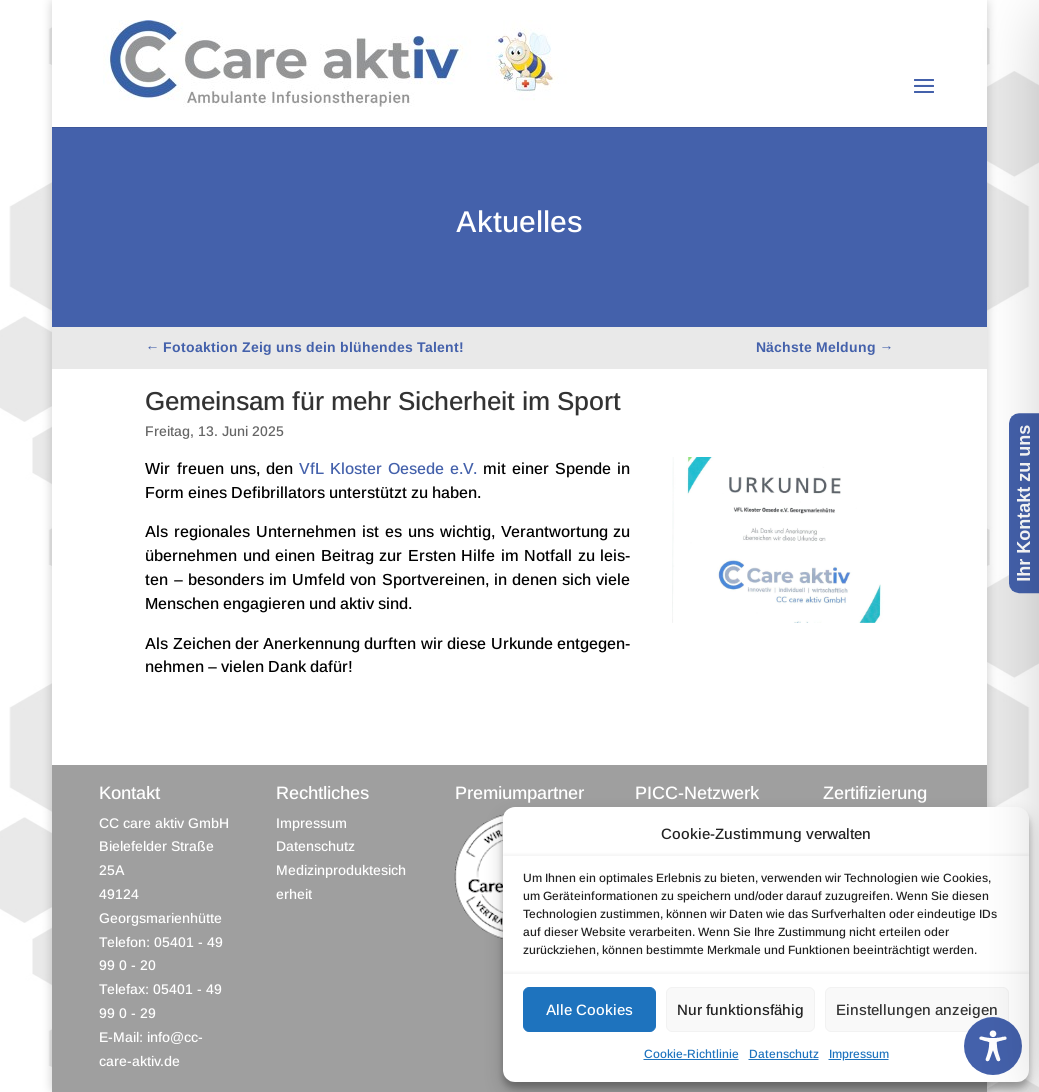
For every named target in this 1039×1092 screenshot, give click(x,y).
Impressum (859, 1054)
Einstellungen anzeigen (917, 1009)
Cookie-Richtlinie (691, 1054)
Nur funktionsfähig (740, 1009)
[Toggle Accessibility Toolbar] (993, 1046)
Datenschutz (784, 1054)
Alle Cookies (589, 1009)
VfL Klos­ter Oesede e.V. (388, 468)
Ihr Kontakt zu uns (1024, 503)
